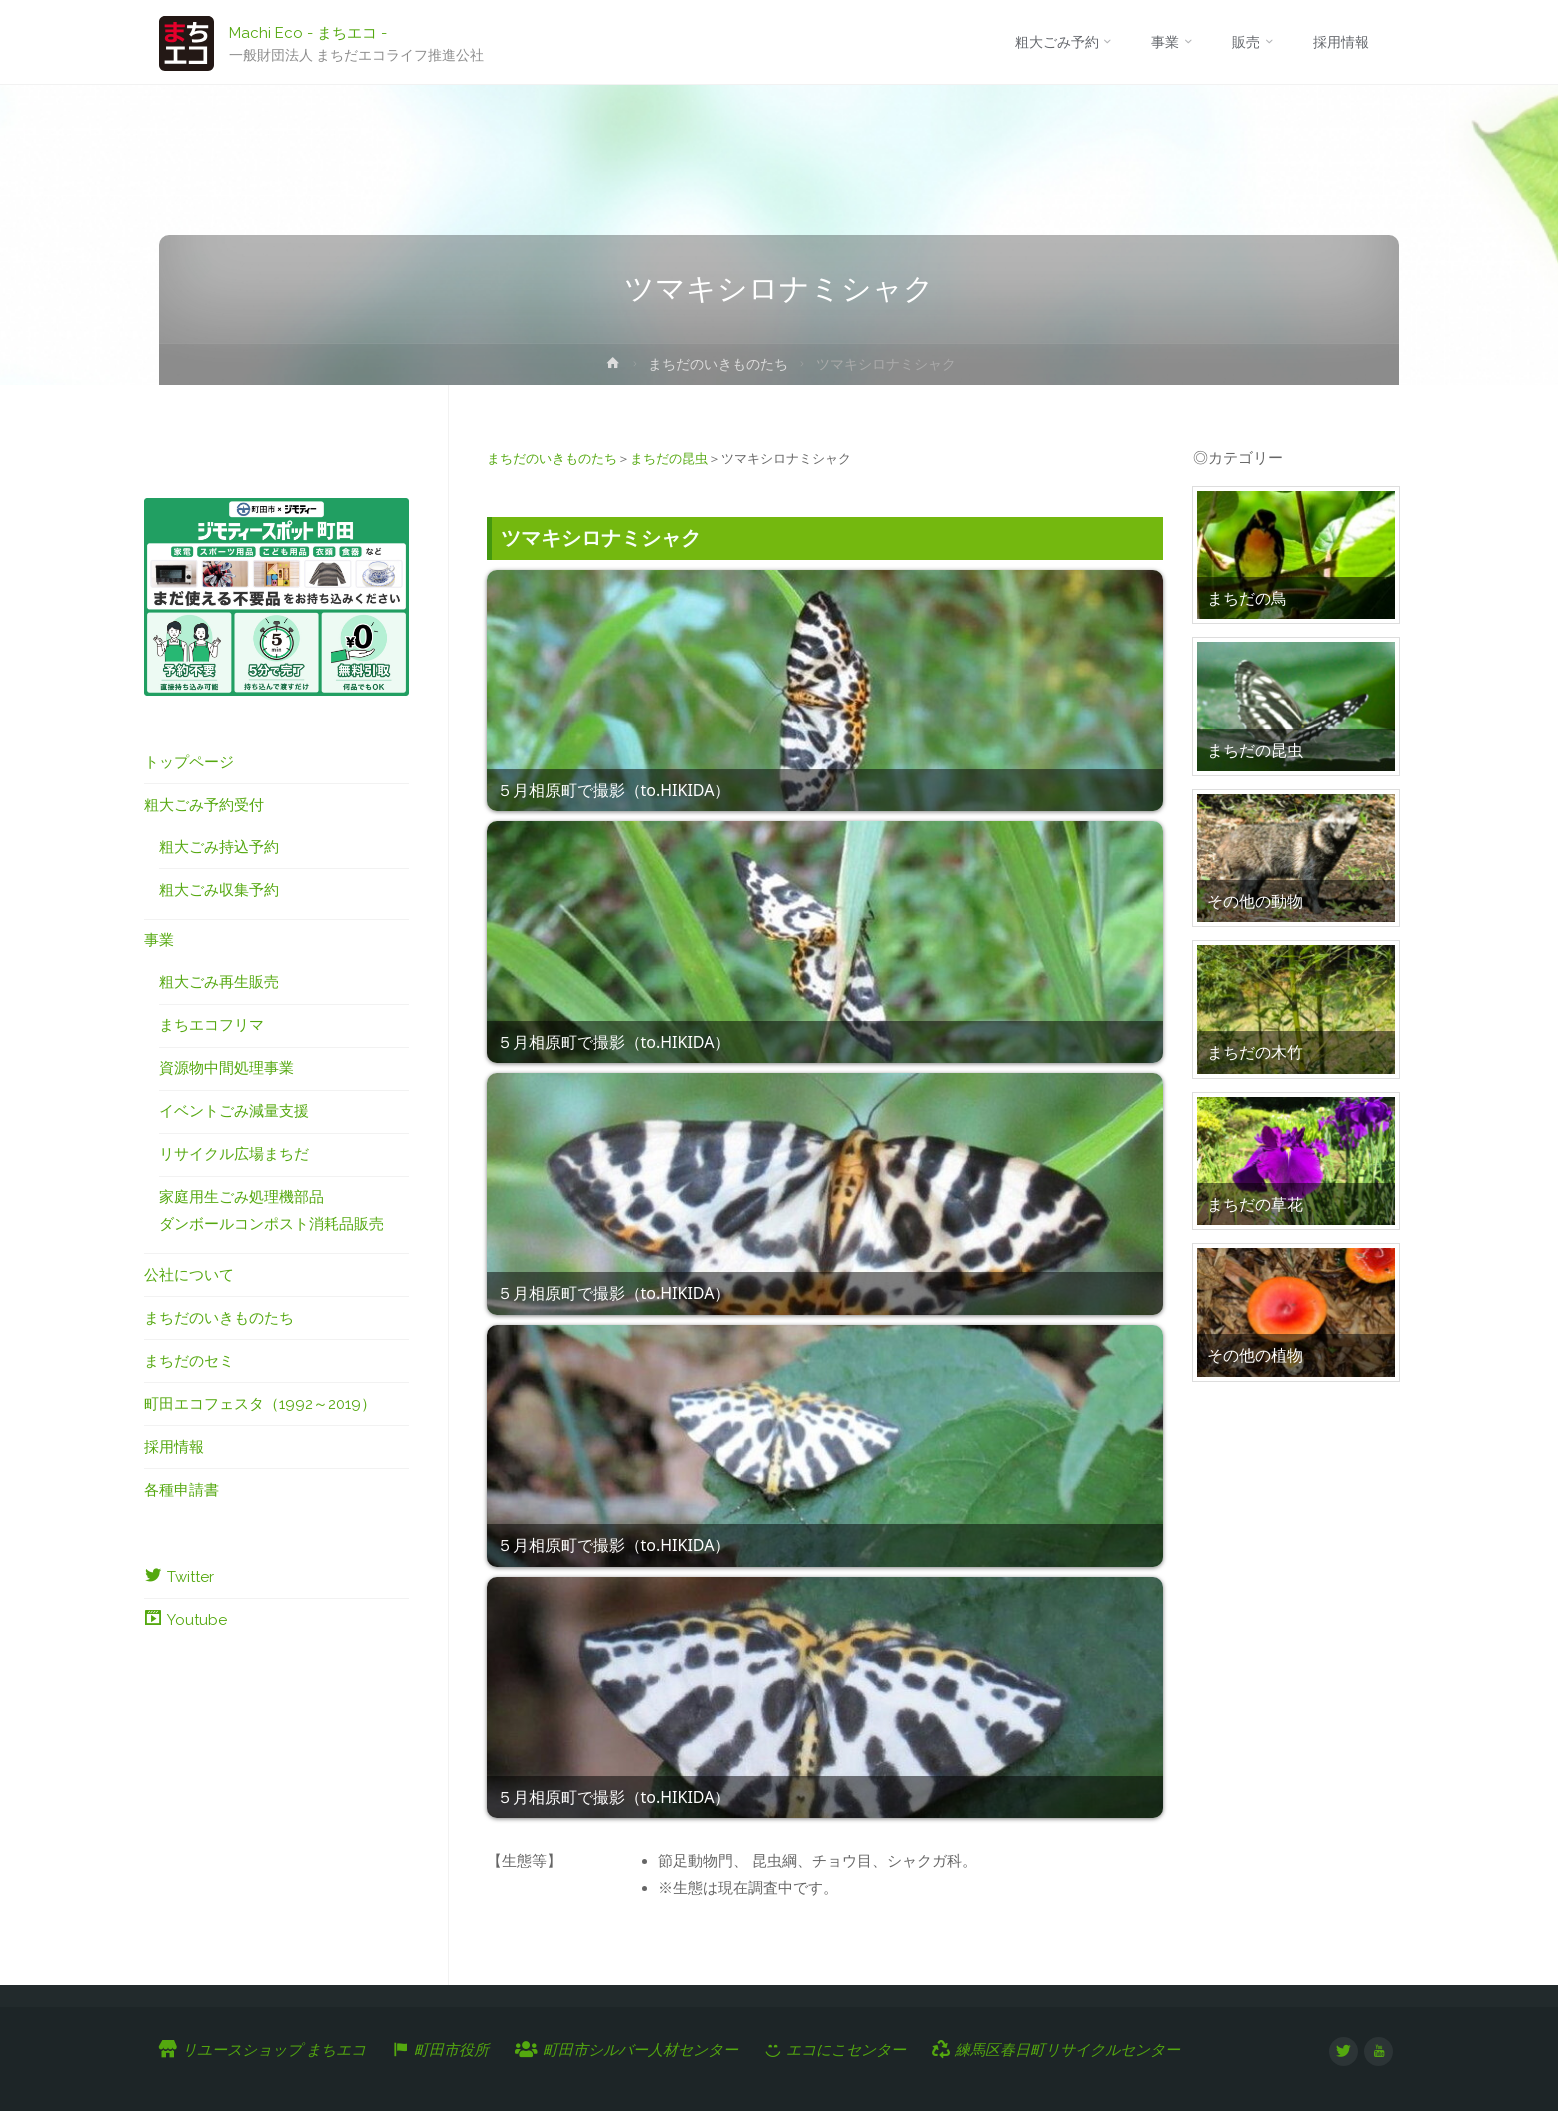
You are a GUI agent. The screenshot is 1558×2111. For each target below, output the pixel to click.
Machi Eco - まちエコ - (308, 32)
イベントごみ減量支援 (234, 1111)
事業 (159, 940)
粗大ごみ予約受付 (204, 805)
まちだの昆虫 (669, 458)
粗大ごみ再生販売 (219, 982)
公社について (189, 1275)
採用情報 (174, 1447)
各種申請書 (181, 1490)
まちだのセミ (189, 1361)
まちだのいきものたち (718, 364)
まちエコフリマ (211, 1025)
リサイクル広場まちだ (234, 1154)
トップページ (189, 762)
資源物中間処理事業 (226, 1068)
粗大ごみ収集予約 (219, 890)
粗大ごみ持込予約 (219, 847)
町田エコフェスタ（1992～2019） (260, 1404)
